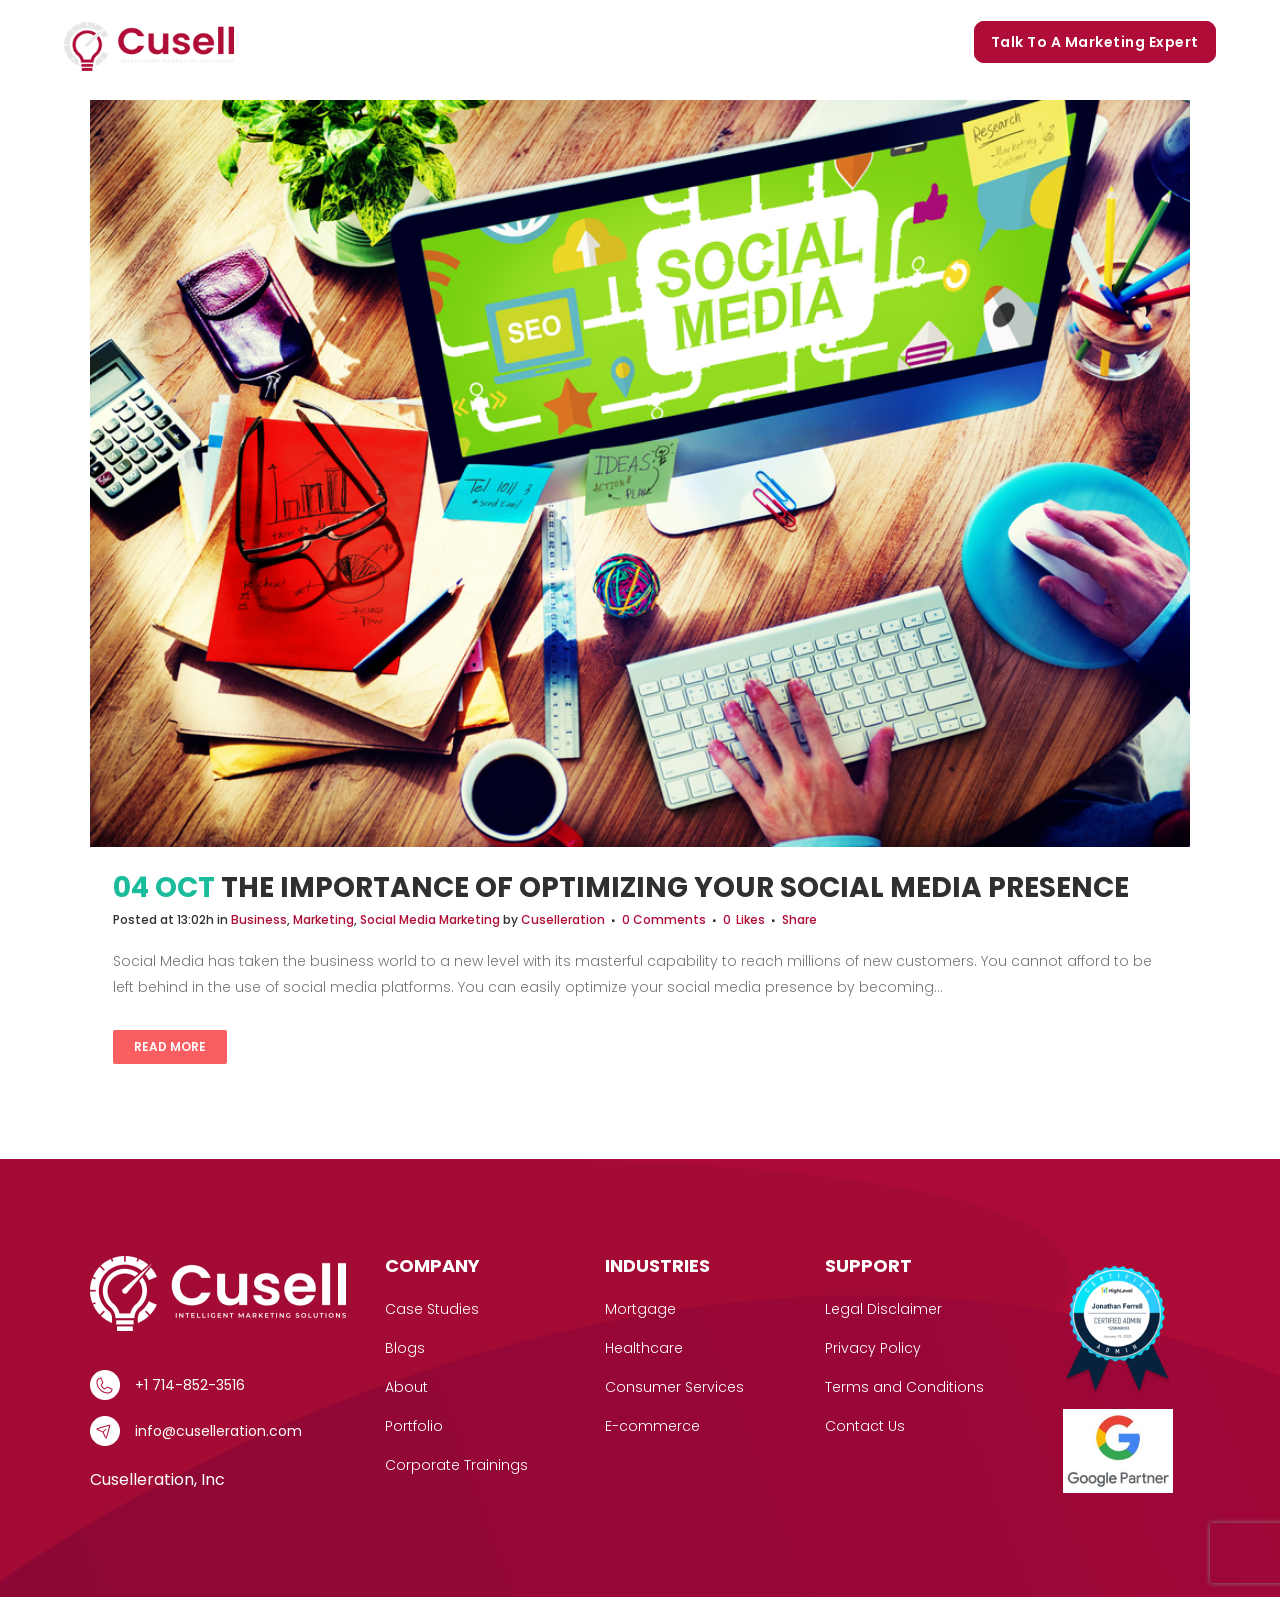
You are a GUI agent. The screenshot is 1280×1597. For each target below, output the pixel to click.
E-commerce (652, 1426)
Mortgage (640, 1309)
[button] (387, 42)
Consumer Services (674, 1387)
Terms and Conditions (904, 1387)
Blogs (755, 42)
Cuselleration (563, 919)
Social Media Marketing (430, 919)
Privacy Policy (873, 1348)
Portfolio (676, 42)
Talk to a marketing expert (1095, 42)
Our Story (582, 42)
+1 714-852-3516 (190, 1385)
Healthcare (644, 1348)
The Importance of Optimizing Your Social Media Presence (675, 887)
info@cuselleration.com (218, 1431)
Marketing (323, 919)
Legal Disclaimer (883, 1309)
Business (259, 919)
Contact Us (865, 1426)
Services (355, 42)
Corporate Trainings (874, 42)
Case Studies (471, 42)
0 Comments (664, 919)
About (406, 1387)
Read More (170, 1046)
